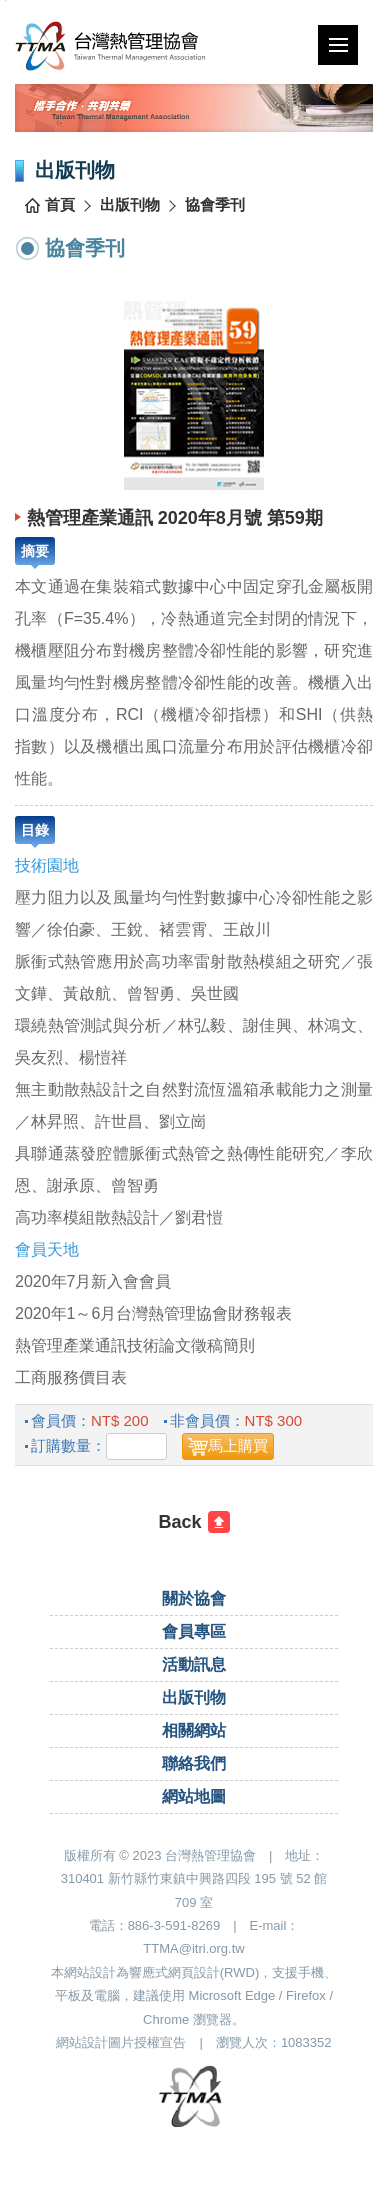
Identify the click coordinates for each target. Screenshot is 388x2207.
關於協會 (194, 1598)
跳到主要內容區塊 (5, 0)
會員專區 (194, 1631)
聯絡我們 (194, 1763)
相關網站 (194, 1730)
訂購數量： (68, 1445)
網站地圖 (194, 1796)
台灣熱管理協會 (141, 46)
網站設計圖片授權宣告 (121, 2042)
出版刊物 (130, 204)
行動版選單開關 (338, 49)
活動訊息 (194, 1664)
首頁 (60, 204)
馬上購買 (238, 1445)
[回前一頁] (194, 1522)
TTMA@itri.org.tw (193, 1948)
